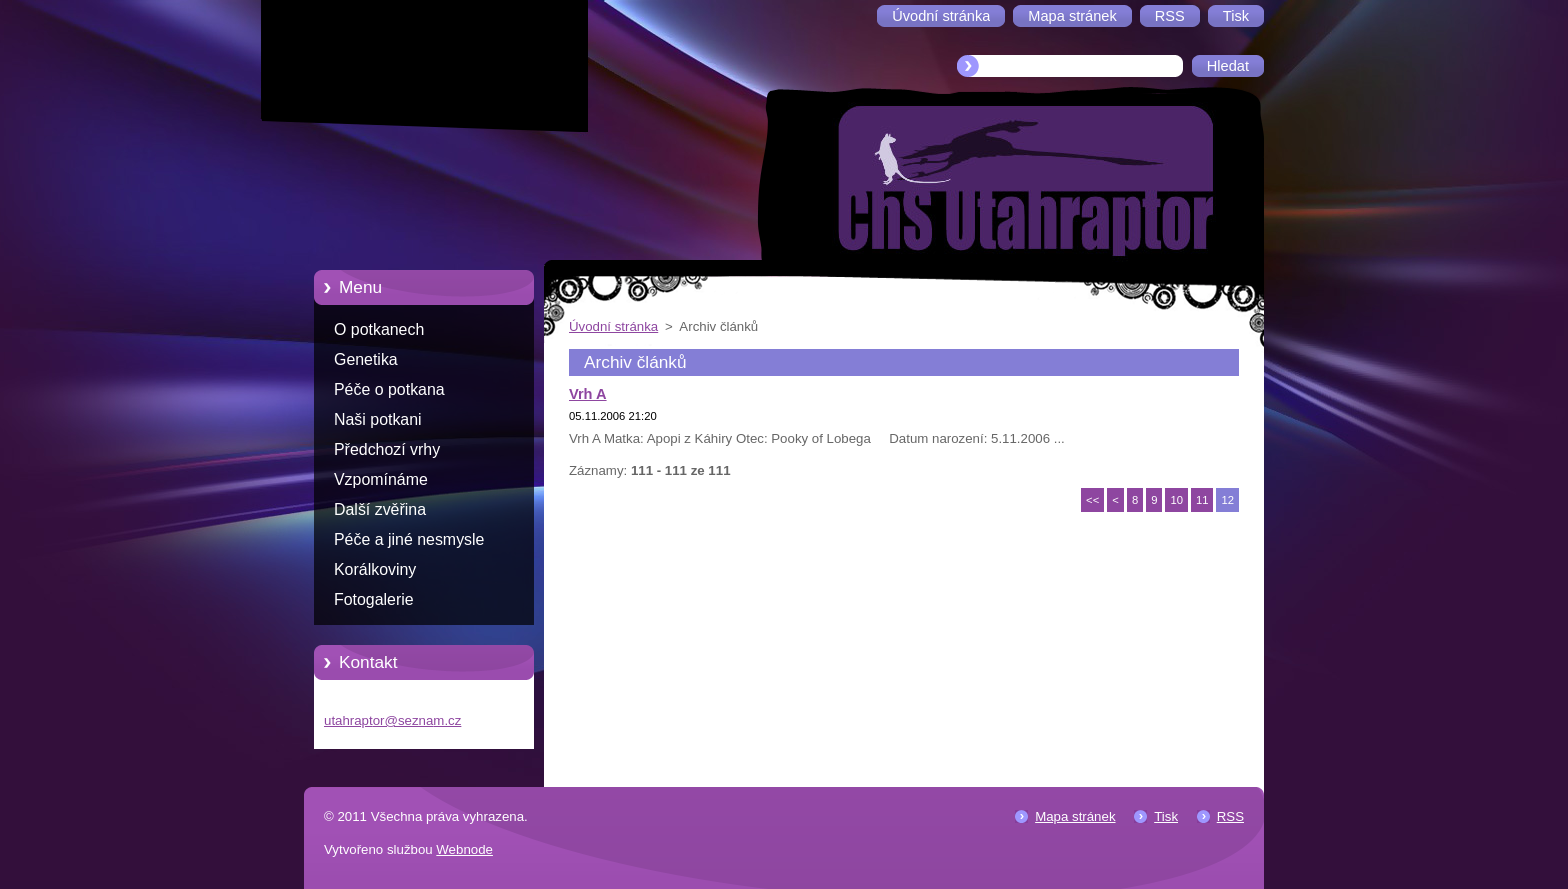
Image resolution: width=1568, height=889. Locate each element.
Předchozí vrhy (387, 449)
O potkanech (379, 329)
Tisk (1166, 816)
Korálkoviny (375, 569)
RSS (1230, 816)
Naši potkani (378, 419)
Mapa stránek (1075, 816)
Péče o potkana (389, 389)
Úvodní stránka (613, 326)
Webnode (464, 849)
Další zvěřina (380, 509)
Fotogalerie (374, 599)
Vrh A (588, 394)
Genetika (366, 359)
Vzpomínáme (381, 479)
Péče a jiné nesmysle (409, 539)
